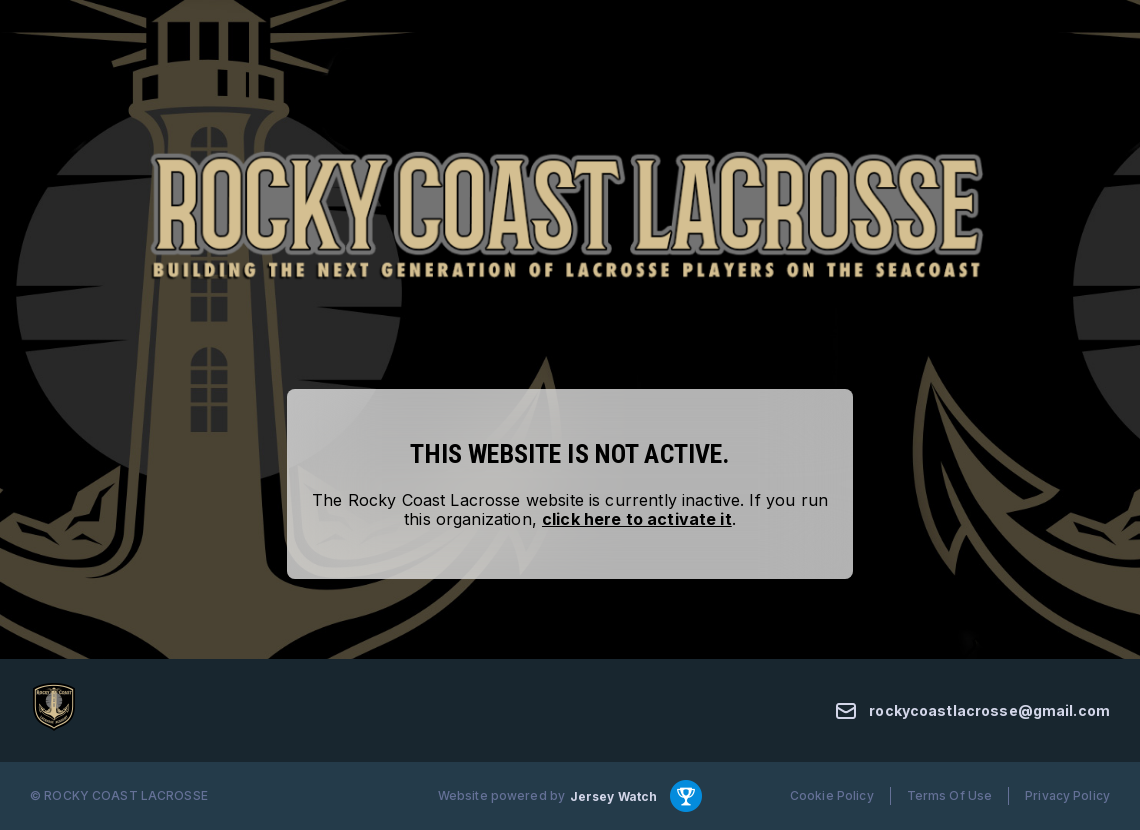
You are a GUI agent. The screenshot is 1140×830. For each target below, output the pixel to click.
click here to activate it (637, 519)
